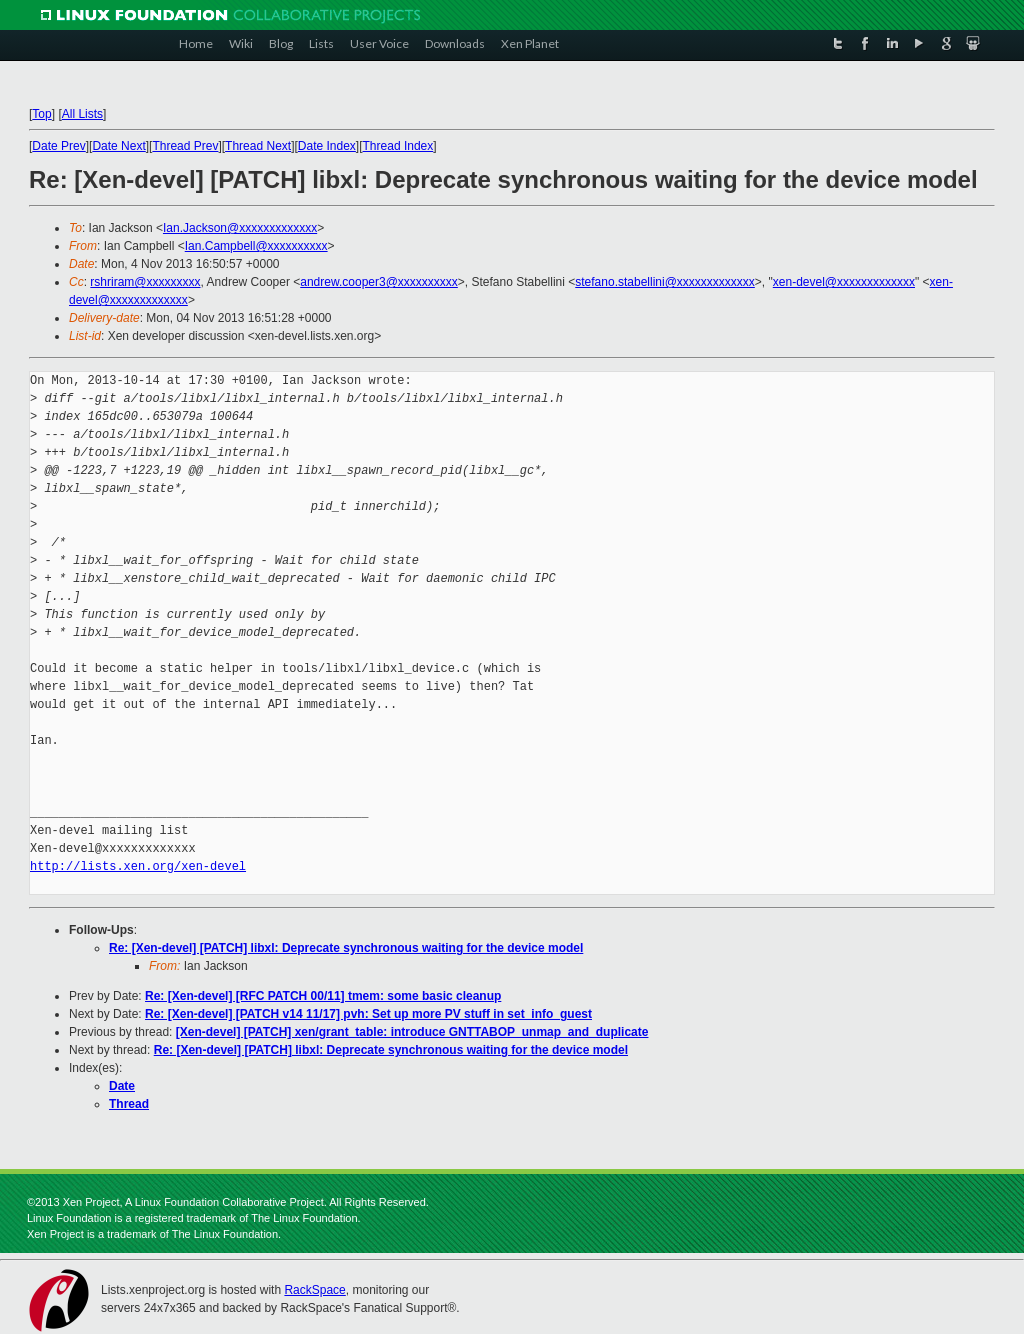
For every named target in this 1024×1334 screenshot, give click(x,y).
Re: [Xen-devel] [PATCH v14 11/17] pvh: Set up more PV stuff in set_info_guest (368, 1014)
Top (41, 114)
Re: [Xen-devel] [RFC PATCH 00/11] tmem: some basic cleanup (323, 996)
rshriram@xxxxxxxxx (145, 282)
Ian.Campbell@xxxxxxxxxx (256, 246)
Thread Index (398, 146)
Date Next (118, 146)
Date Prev (58, 146)
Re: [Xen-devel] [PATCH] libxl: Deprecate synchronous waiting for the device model (346, 948)
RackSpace (314, 1290)
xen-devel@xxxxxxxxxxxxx (844, 282)
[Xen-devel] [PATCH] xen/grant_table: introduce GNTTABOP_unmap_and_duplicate (412, 1032)
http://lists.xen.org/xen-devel (138, 866)
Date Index (327, 146)
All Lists (82, 114)
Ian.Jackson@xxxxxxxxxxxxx (240, 228)
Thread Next (258, 146)
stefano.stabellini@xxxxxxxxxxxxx (665, 282)
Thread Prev (185, 146)
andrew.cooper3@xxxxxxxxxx (379, 282)
